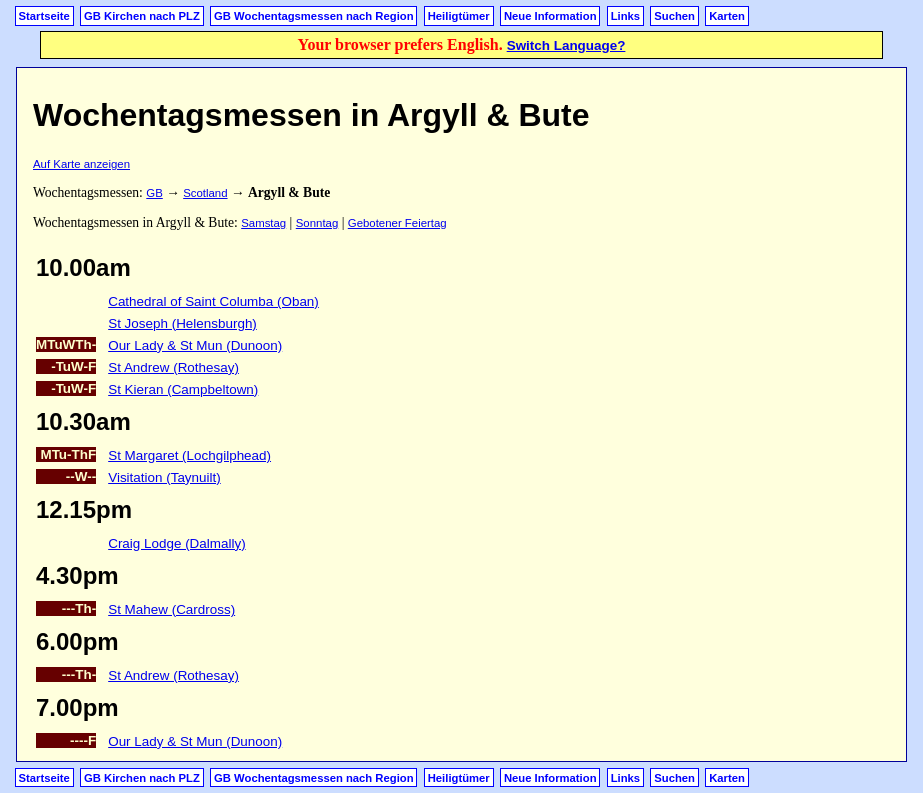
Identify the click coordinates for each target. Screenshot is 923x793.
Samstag (263, 223)
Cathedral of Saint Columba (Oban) (213, 301)
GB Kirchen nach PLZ (142, 16)
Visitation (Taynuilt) (164, 477)
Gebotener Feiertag (397, 223)
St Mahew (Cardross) (171, 609)
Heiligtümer (459, 16)
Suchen (674, 16)
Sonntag (317, 223)
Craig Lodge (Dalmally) (176, 543)
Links (625, 16)
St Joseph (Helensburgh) (182, 323)
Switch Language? (566, 45)
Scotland (205, 193)
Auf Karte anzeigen (81, 164)
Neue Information (550, 16)
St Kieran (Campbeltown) (183, 389)
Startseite (44, 16)
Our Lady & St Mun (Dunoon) (195, 345)
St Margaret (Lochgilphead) (189, 455)
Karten (727, 16)
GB (154, 193)
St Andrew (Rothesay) (173, 367)
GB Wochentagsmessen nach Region (314, 16)
